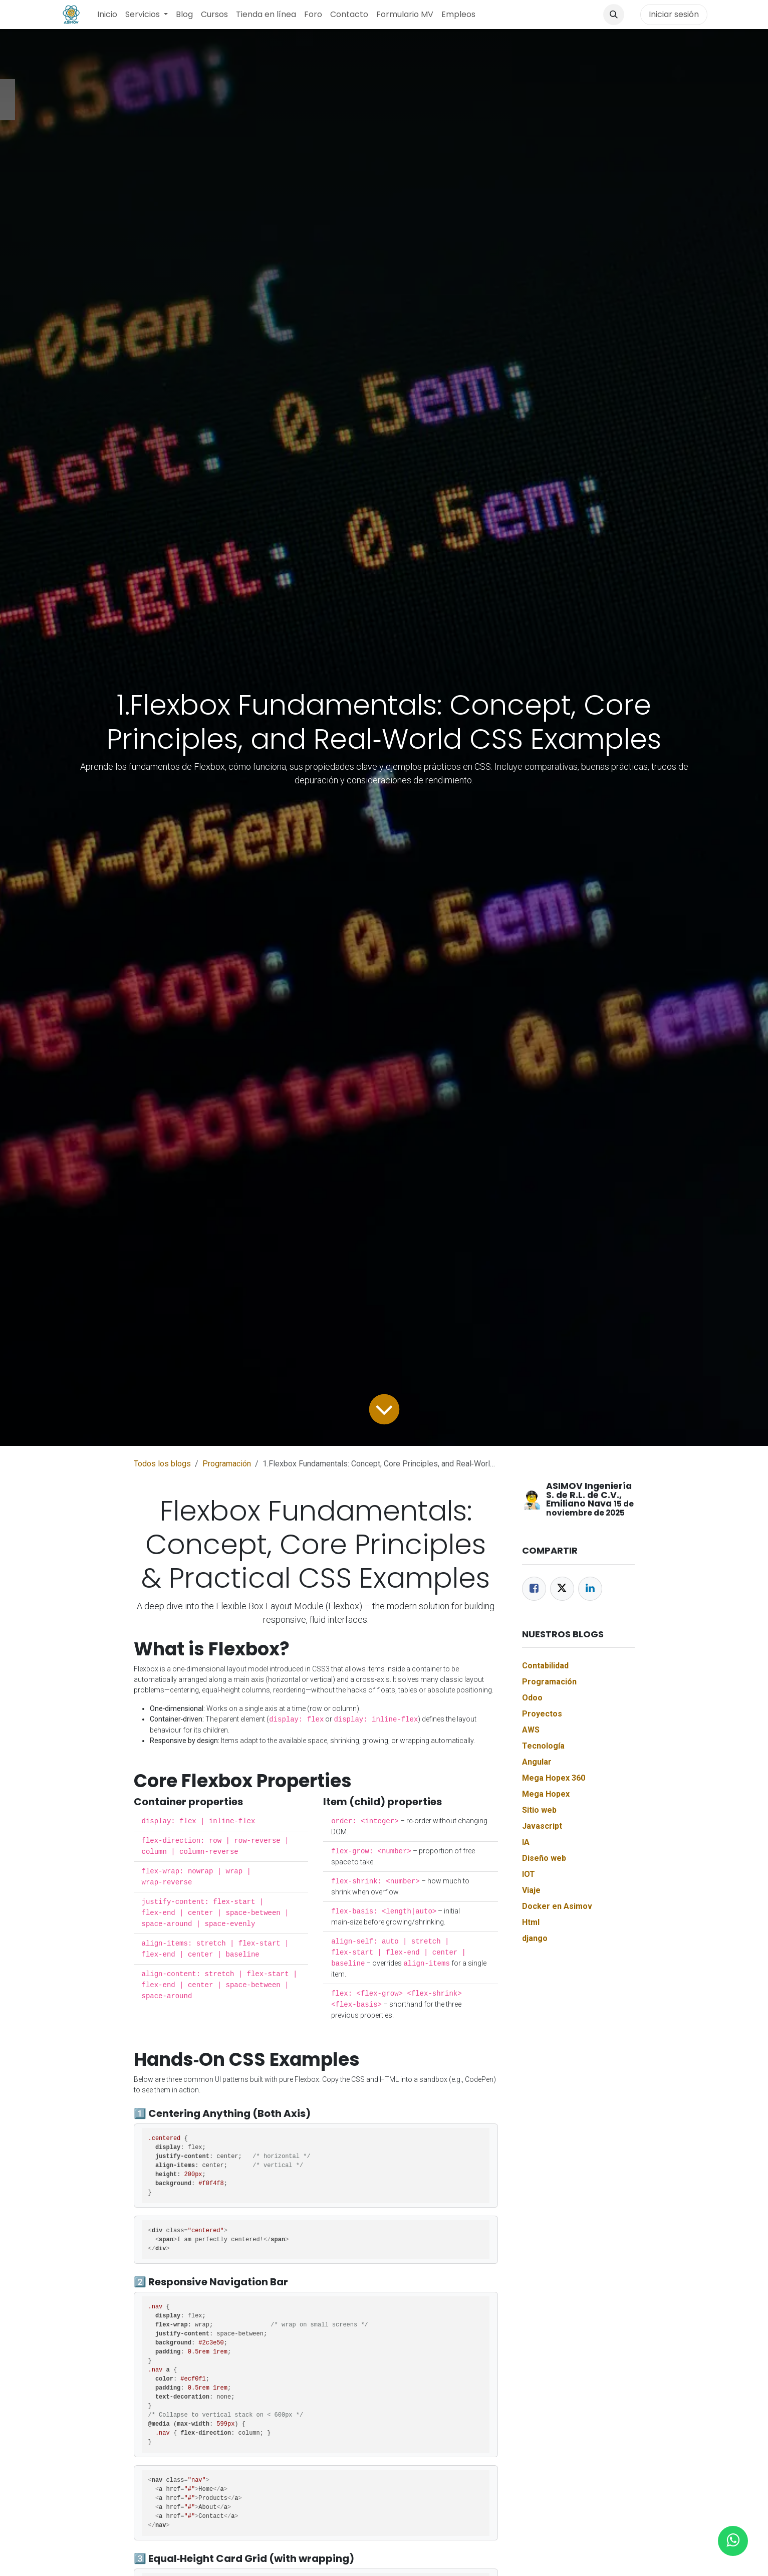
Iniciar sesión (674, 14)
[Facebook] (534, 1589)
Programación (226, 1463)
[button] (613, 14)
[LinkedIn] (590, 1589)
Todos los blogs (162, 1463)
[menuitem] (107, 15)
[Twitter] (562, 1589)
